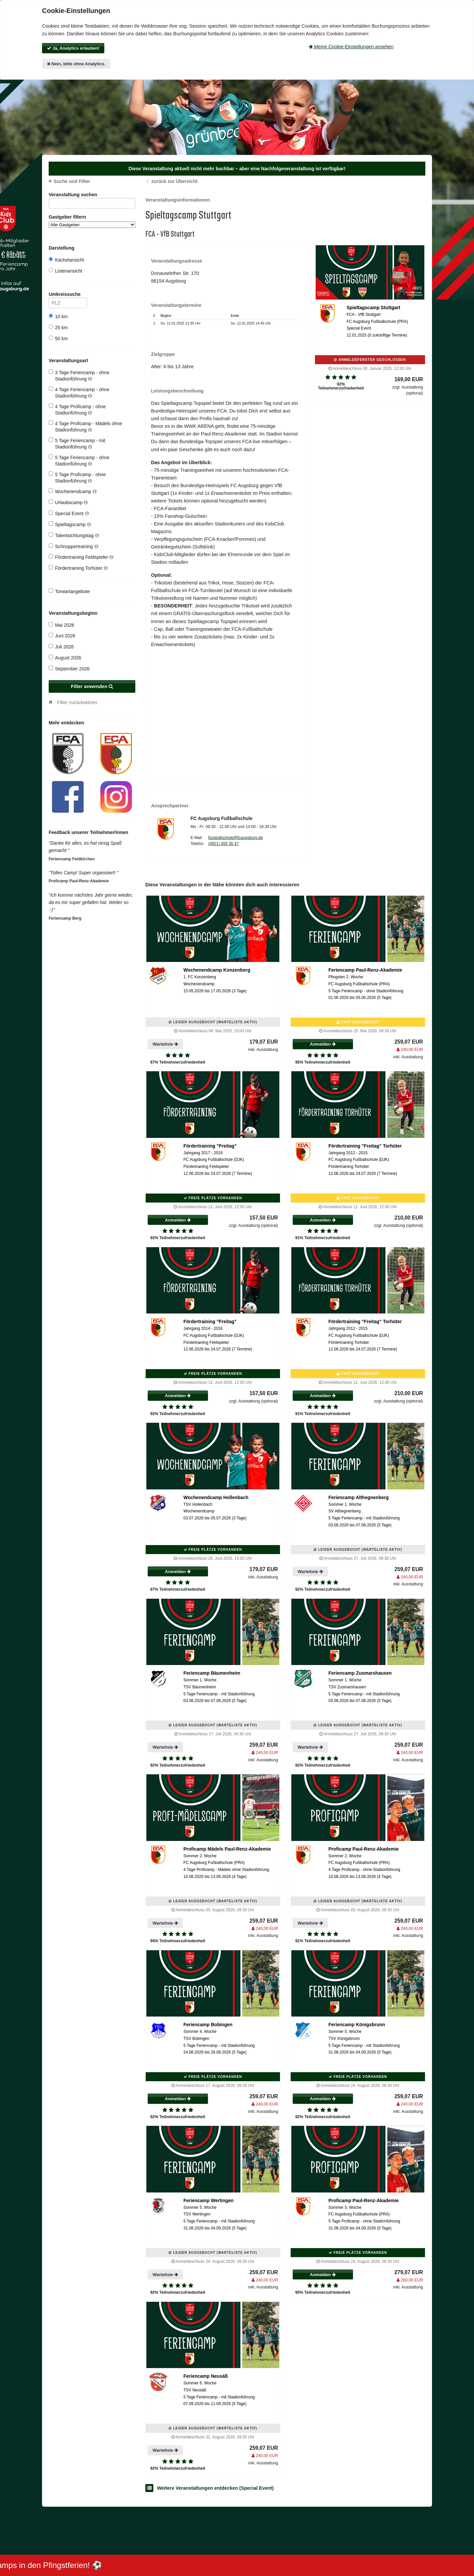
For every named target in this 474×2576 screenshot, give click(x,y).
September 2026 (69, 668)
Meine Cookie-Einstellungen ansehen (351, 46)
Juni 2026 (62, 635)
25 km (58, 327)
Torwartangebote (69, 591)
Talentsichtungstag (74, 535)
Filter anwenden (92, 686)
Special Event (69, 513)
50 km (58, 338)
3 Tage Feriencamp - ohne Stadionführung (79, 375)
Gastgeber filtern (92, 221)
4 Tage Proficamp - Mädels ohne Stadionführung (85, 426)
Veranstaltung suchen (92, 196)
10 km (58, 316)
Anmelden (323, 1044)
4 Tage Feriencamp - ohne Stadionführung (79, 392)
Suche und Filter (72, 181)
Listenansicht (65, 271)
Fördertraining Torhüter (78, 568)
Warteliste (165, 1044)
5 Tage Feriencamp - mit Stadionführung (77, 443)
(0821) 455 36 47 (223, 843)
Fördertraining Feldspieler (81, 557)
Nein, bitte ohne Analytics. (76, 63)
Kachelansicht (66, 260)
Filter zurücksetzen (77, 702)
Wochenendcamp (73, 491)
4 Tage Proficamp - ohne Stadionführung (77, 409)
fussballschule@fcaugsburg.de (235, 837)
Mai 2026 (61, 625)
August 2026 (65, 657)
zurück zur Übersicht (174, 181)
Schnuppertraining (73, 546)
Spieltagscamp (70, 524)
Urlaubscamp (68, 502)
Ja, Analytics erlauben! (73, 48)
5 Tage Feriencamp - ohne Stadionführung (79, 460)
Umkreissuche (68, 295)
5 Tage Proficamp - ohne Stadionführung (77, 477)
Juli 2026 (61, 646)
